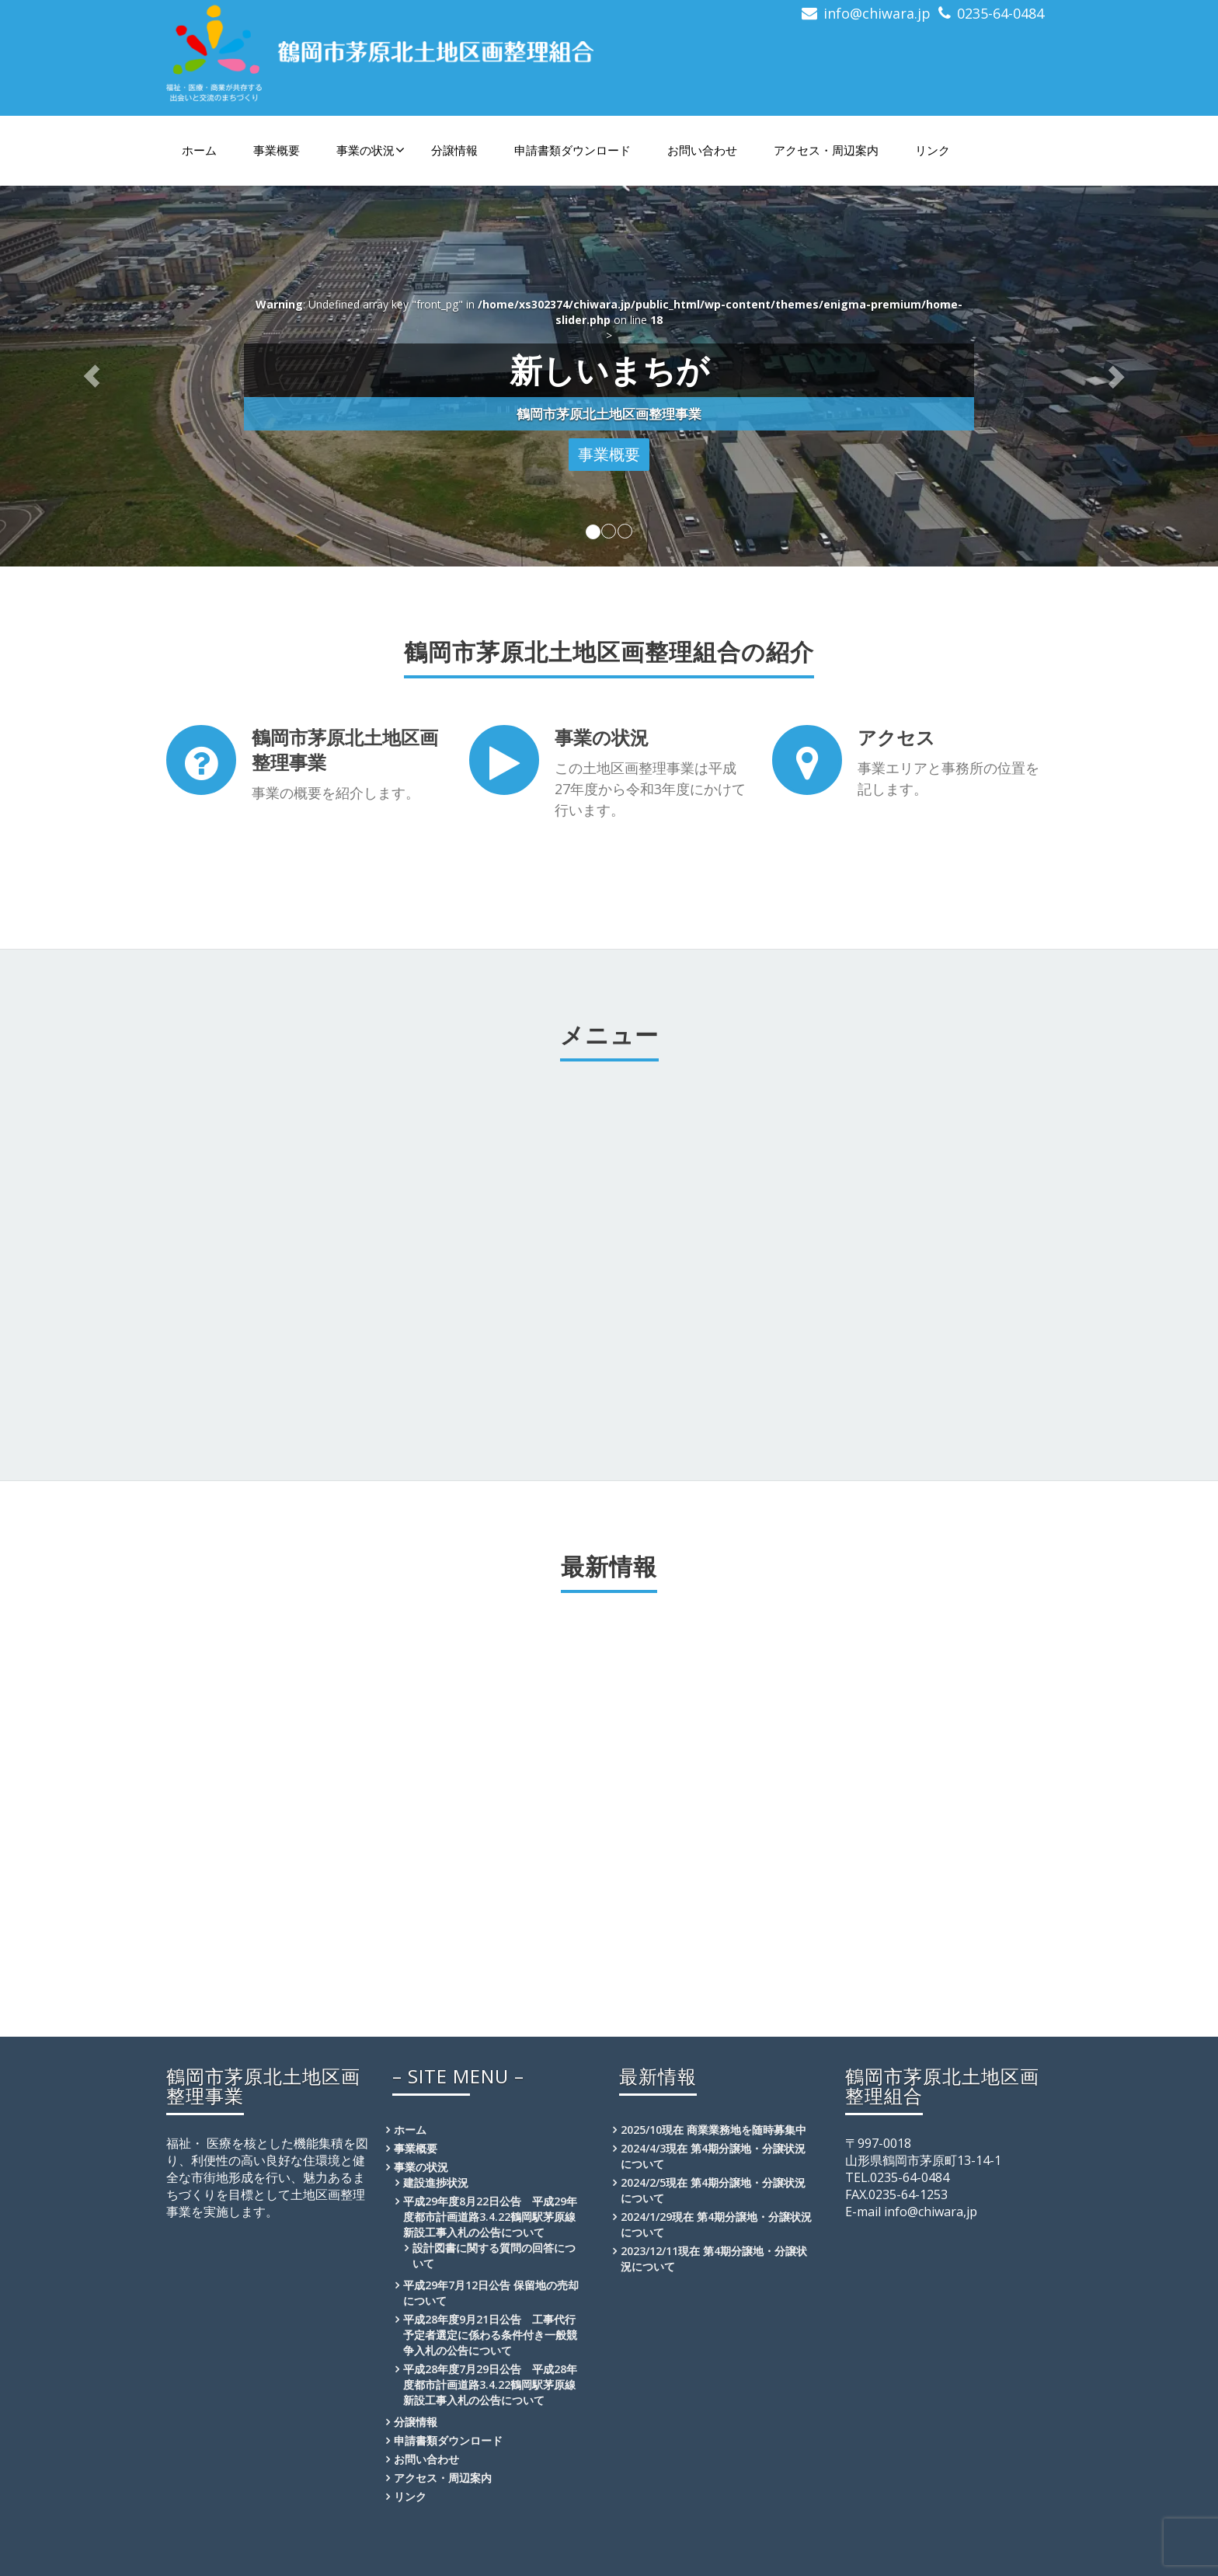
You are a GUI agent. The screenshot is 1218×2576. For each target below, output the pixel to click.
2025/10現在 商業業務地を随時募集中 (713, 2129)
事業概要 (276, 150)
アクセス (896, 737)
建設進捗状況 (435, 2182)
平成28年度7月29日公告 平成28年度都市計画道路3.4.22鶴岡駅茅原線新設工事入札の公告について (490, 2384)
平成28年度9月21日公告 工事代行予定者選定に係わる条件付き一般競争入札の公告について (490, 2335)
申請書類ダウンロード (572, 150)
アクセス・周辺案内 (826, 150)
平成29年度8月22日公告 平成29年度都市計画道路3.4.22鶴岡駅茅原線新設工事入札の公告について (490, 2217)
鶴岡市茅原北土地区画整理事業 (345, 749)
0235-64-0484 (1000, 13)
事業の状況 (370, 150)
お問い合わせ (702, 150)
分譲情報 (454, 150)
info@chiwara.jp (877, 13)
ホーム (199, 150)
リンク (932, 150)
